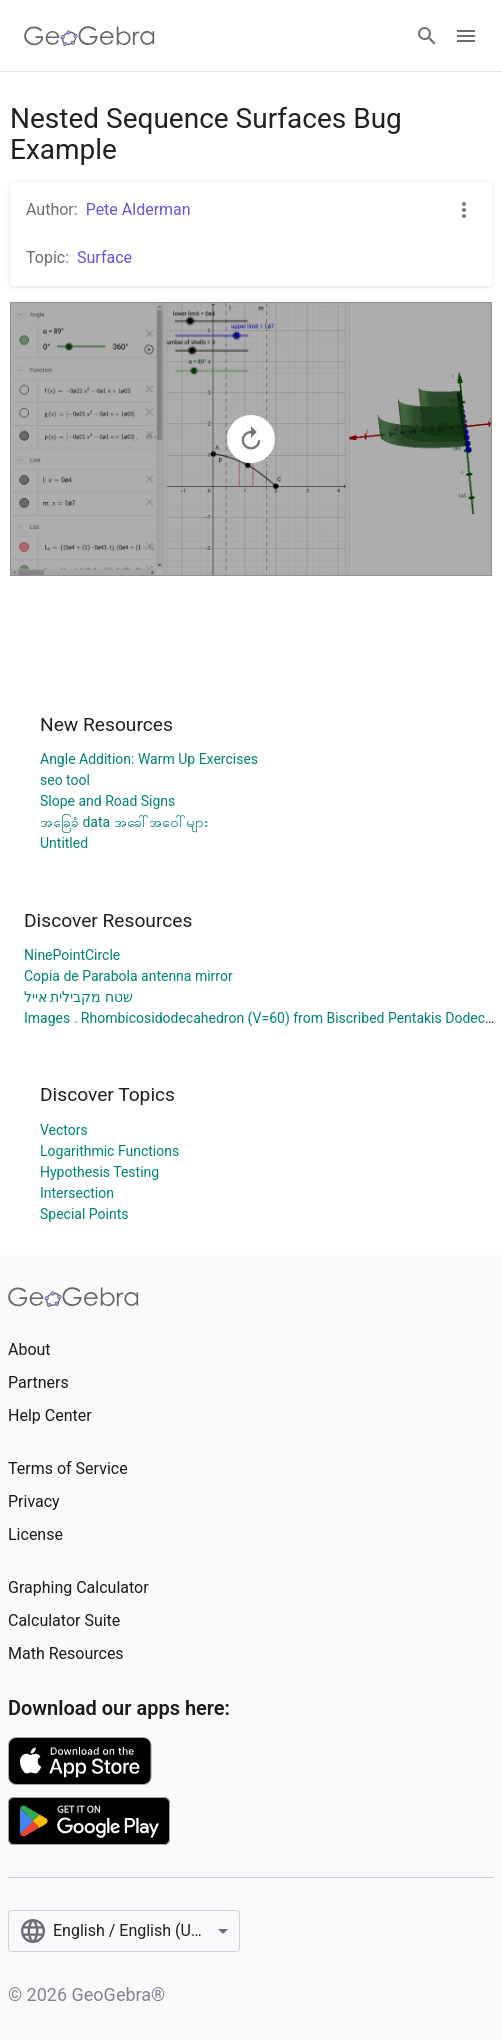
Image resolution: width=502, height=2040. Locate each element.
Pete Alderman (138, 209)
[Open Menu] (466, 36)
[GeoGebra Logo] (89, 36)
